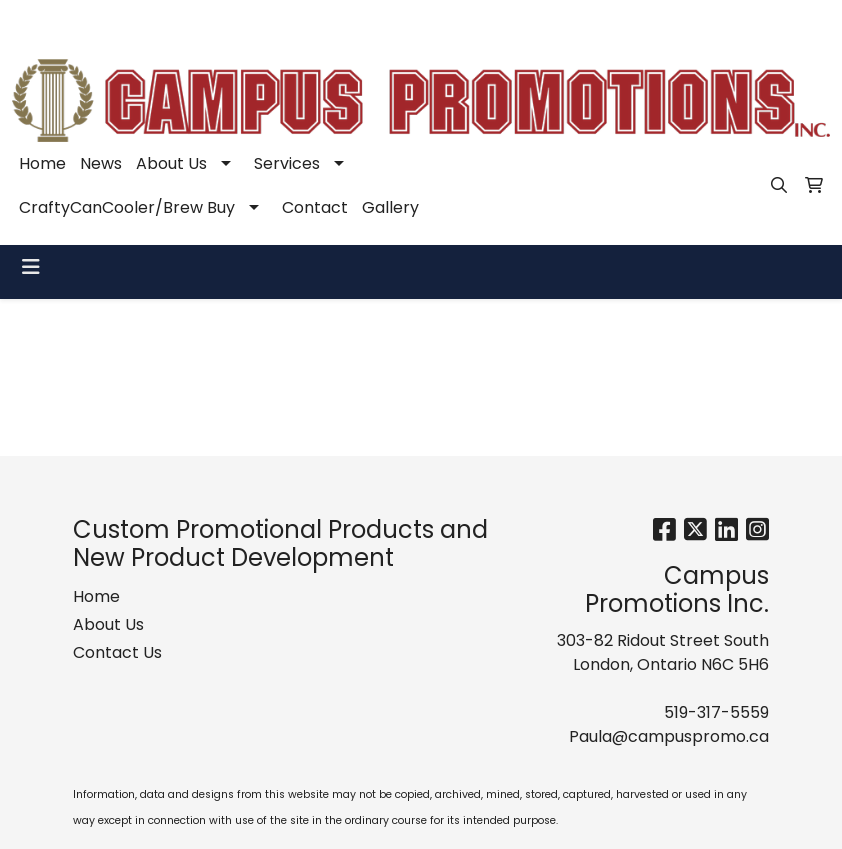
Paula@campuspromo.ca (720, 21)
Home (42, 163)
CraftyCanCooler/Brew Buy (127, 207)
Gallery (390, 207)
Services (287, 163)
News (101, 163)
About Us (171, 163)
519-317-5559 (553, 21)
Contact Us (117, 652)
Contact (315, 207)
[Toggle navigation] (31, 267)
